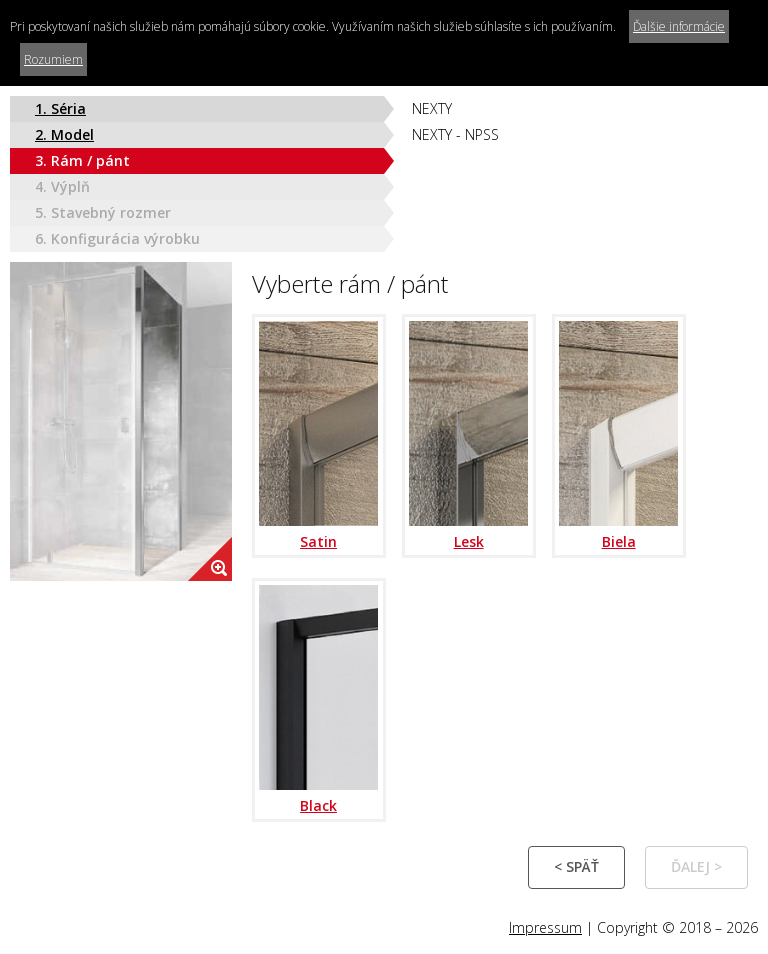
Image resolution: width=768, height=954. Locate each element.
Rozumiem (53, 59)
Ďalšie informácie (679, 26)
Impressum (545, 927)
